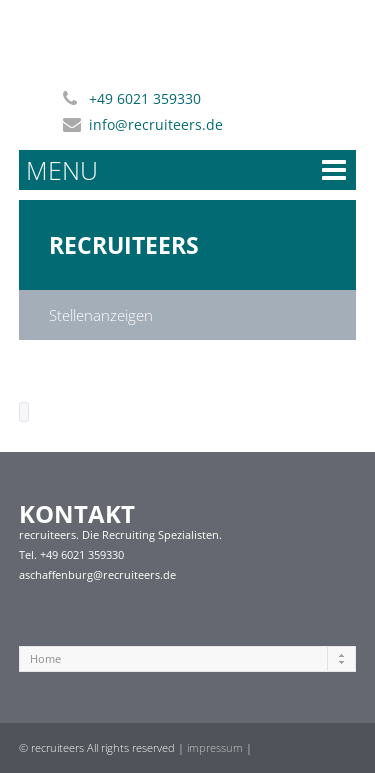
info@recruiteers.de (156, 124)
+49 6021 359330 (145, 98)
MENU (62, 170)
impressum (215, 747)
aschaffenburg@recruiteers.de (97, 574)
